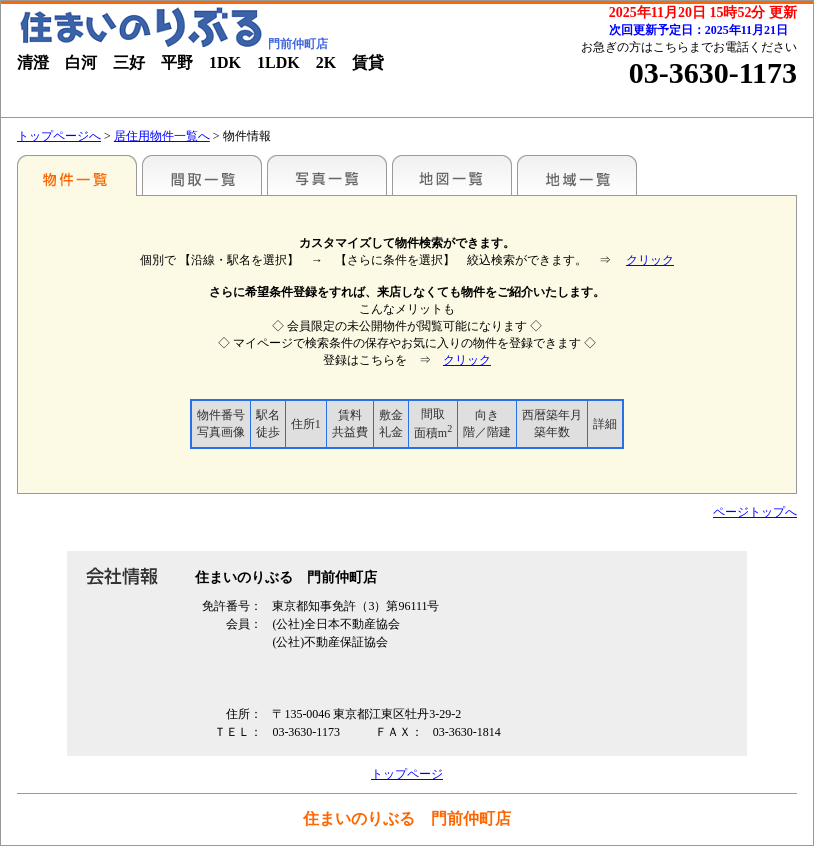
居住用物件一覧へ (162, 136)
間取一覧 (202, 175)
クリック (650, 260)
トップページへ (59, 136)
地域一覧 (577, 175)
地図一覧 (452, 175)
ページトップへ (755, 512)
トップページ (407, 774)
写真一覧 (327, 175)
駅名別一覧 (77, 175)
